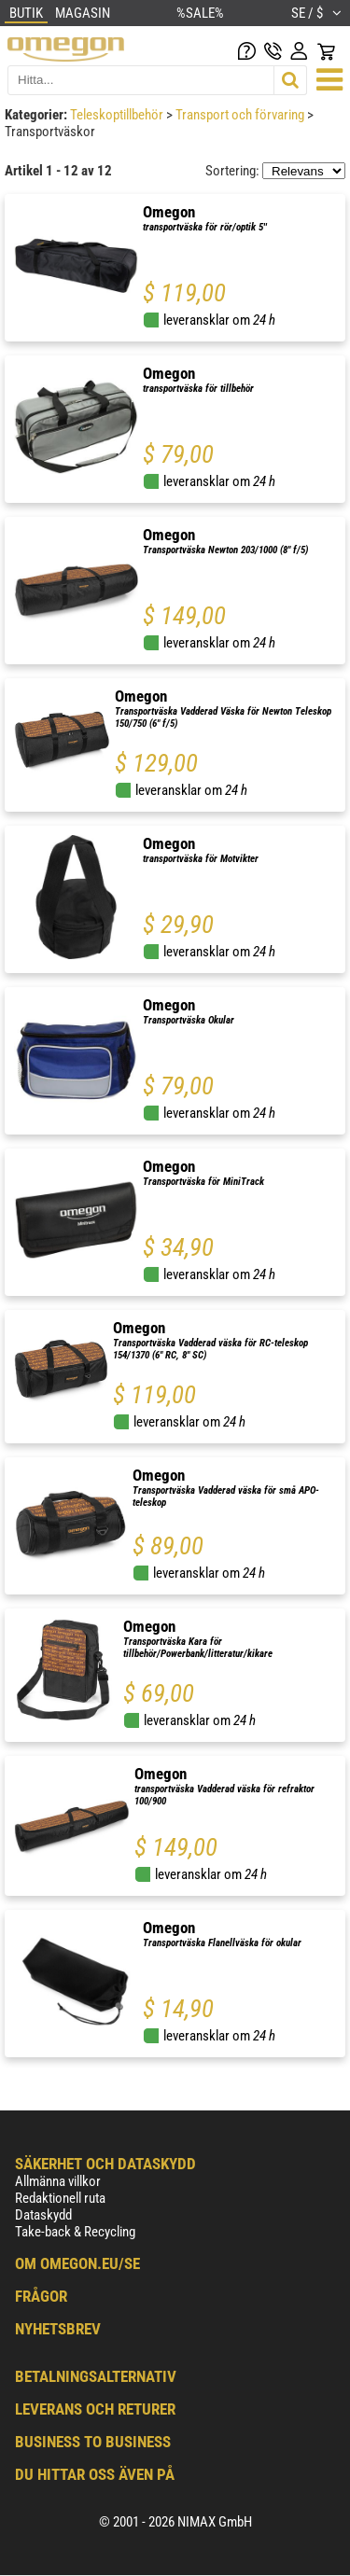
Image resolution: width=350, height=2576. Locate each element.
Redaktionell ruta (60, 2198)
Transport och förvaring (241, 114)
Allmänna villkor (58, 2181)
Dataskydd (43, 2215)
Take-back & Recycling (75, 2231)
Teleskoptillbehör (118, 114)
